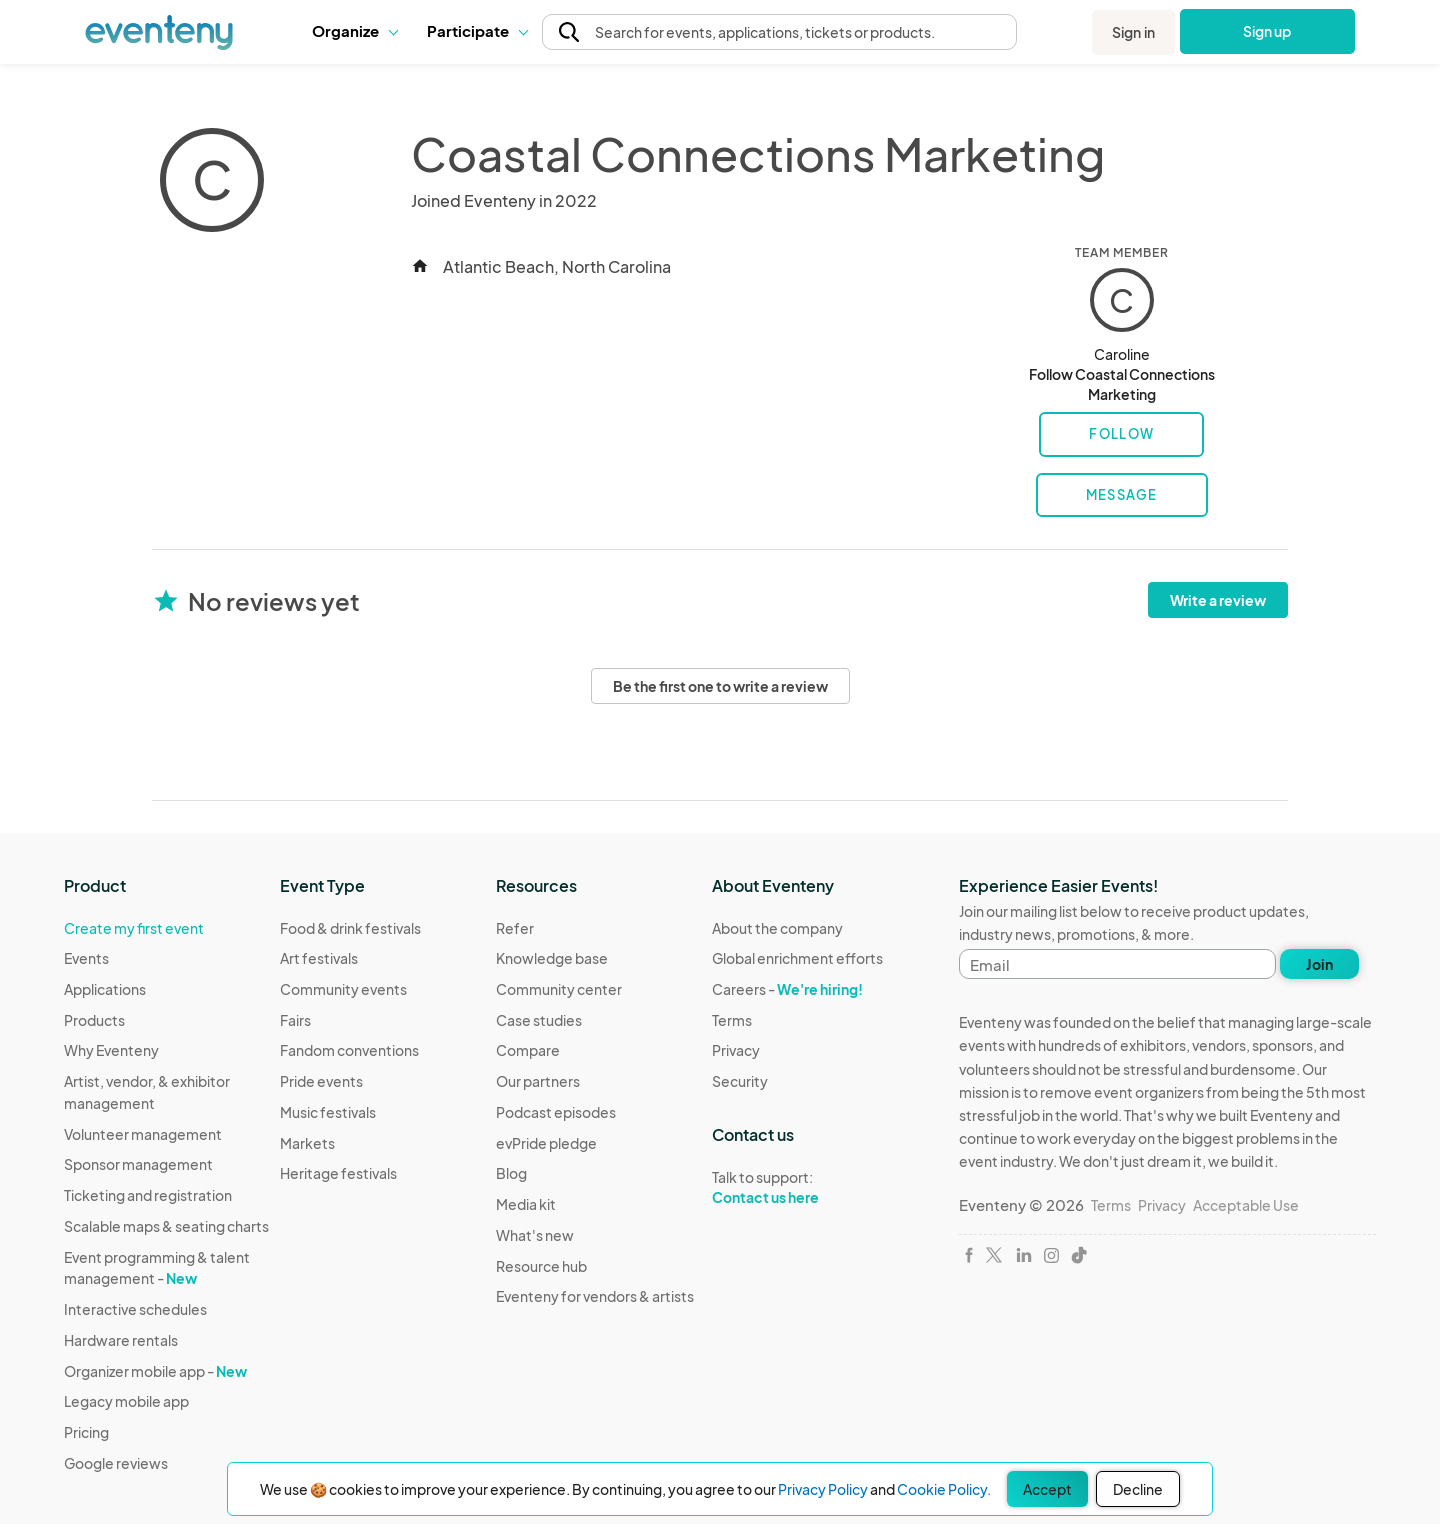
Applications (105, 989)
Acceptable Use (1246, 1205)
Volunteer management (143, 1134)
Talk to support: (797, 1188)
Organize (354, 30)
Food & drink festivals (350, 928)
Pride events (321, 1081)
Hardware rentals (121, 1340)
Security (740, 1081)
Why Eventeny (111, 1050)
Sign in (1133, 32)
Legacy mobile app (126, 1401)
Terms (732, 1020)
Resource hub (541, 1266)
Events (86, 958)
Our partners (538, 1081)
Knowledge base (552, 958)
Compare (528, 1050)
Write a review (1218, 600)
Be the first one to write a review (720, 686)
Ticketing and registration (148, 1195)
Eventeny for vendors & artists (595, 1296)
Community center (559, 989)
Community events (343, 989)
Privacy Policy (823, 1489)
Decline (1138, 1489)
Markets (307, 1143)
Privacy (736, 1050)
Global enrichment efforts (797, 958)
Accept (1047, 1489)
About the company (777, 928)
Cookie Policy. (944, 1489)
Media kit (526, 1204)
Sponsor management (138, 1164)
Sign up (1267, 31)
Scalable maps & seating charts (166, 1226)
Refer (515, 928)
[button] (354, 31)
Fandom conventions (349, 1050)
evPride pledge (546, 1143)
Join (1319, 964)
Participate (477, 30)
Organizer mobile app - (155, 1371)
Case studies (539, 1020)
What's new (535, 1235)
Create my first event (134, 928)
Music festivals (328, 1112)
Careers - (787, 989)
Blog (511, 1173)
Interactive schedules (135, 1309)
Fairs (295, 1020)
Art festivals (319, 958)
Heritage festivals (338, 1173)
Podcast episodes (556, 1112)
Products (94, 1020)
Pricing (86, 1432)
